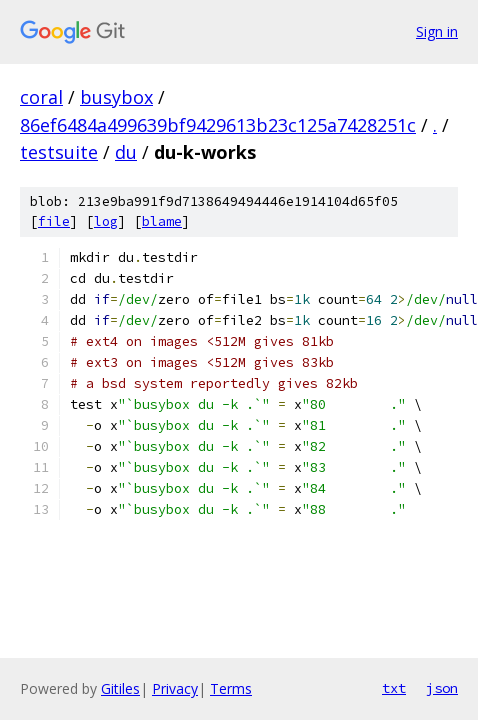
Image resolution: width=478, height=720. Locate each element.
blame (162, 221)
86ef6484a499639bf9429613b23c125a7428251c (218, 125)
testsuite (59, 152)
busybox (116, 97)
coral (41, 97)
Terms (231, 688)
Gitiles (120, 688)
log (106, 221)
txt (394, 688)
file (54, 221)
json (442, 688)
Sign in (437, 31)
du (126, 152)
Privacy (175, 688)
